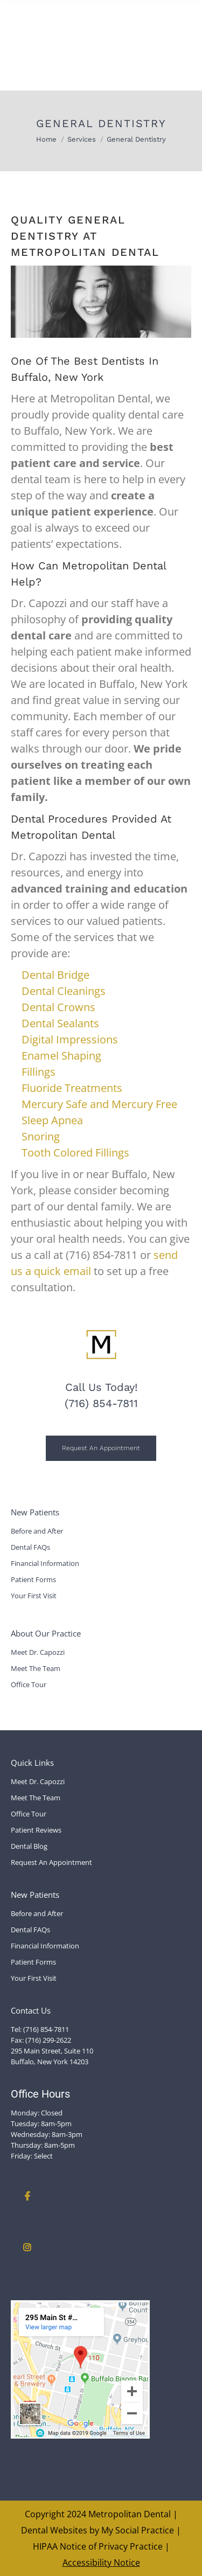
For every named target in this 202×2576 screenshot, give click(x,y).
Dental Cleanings (64, 991)
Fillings (40, 1071)
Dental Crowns (58, 1007)
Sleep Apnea (52, 1120)
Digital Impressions (70, 1039)
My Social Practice (136, 2530)
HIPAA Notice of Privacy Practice (98, 2546)
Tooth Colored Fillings (75, 1152)
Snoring (41, 1136)
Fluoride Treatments (72, 1088)
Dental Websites (54, 2530)
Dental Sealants (60, 1023)
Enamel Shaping (61, 1055)
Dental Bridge (55, 974)
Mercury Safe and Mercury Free (99, 1104)
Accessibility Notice (101, 2562)
